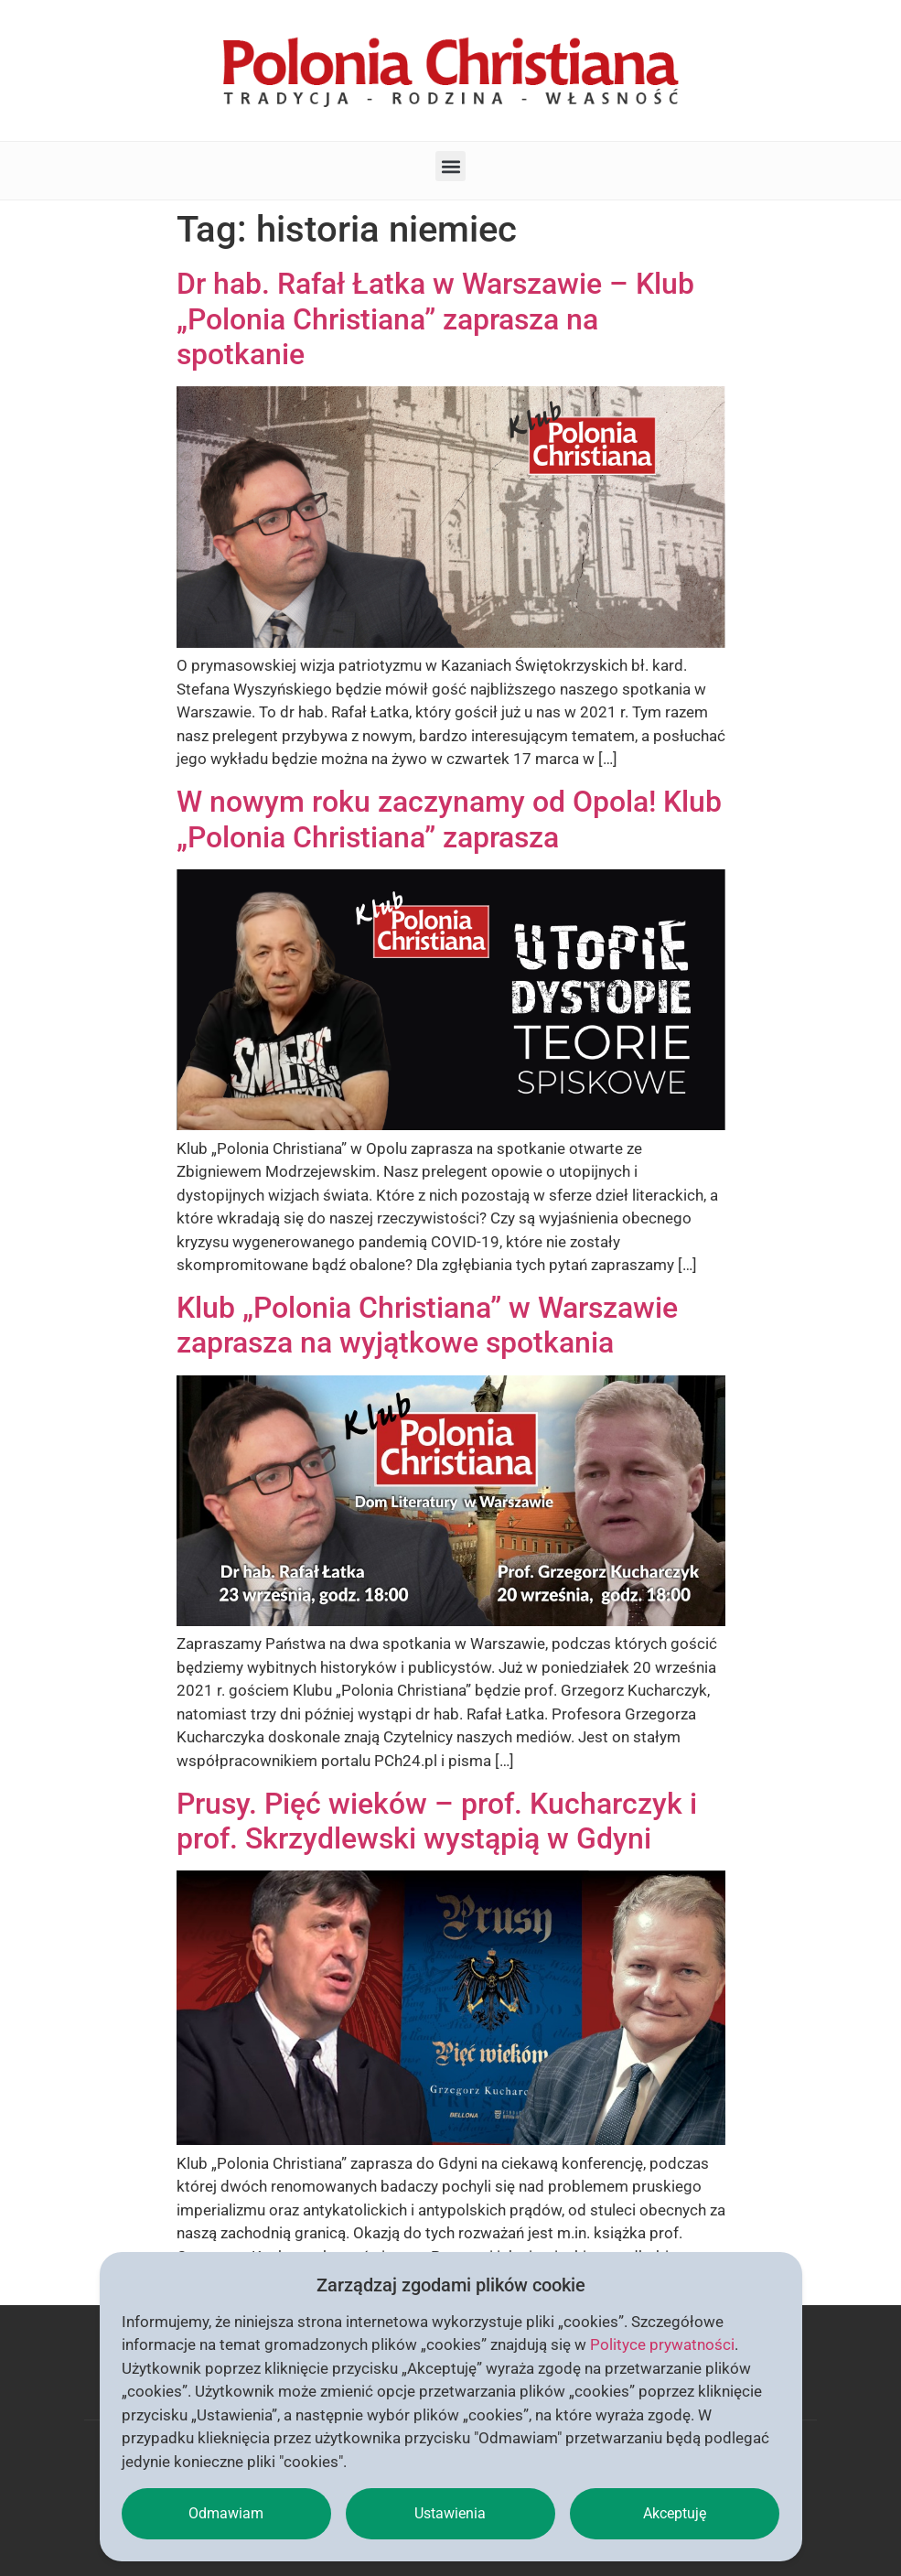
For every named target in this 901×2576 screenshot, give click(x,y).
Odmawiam (225, 2513)
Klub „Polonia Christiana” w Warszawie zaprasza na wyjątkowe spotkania (427, 1325)
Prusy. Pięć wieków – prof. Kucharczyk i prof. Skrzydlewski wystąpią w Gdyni (437, 1821)
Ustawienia (450, 2513)
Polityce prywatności (662, 2344)
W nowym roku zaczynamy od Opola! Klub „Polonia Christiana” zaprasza (449, 819)
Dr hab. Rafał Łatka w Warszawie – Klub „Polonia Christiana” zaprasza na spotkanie (435, 319)
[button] (450, 166)
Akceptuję (674, 2513)
